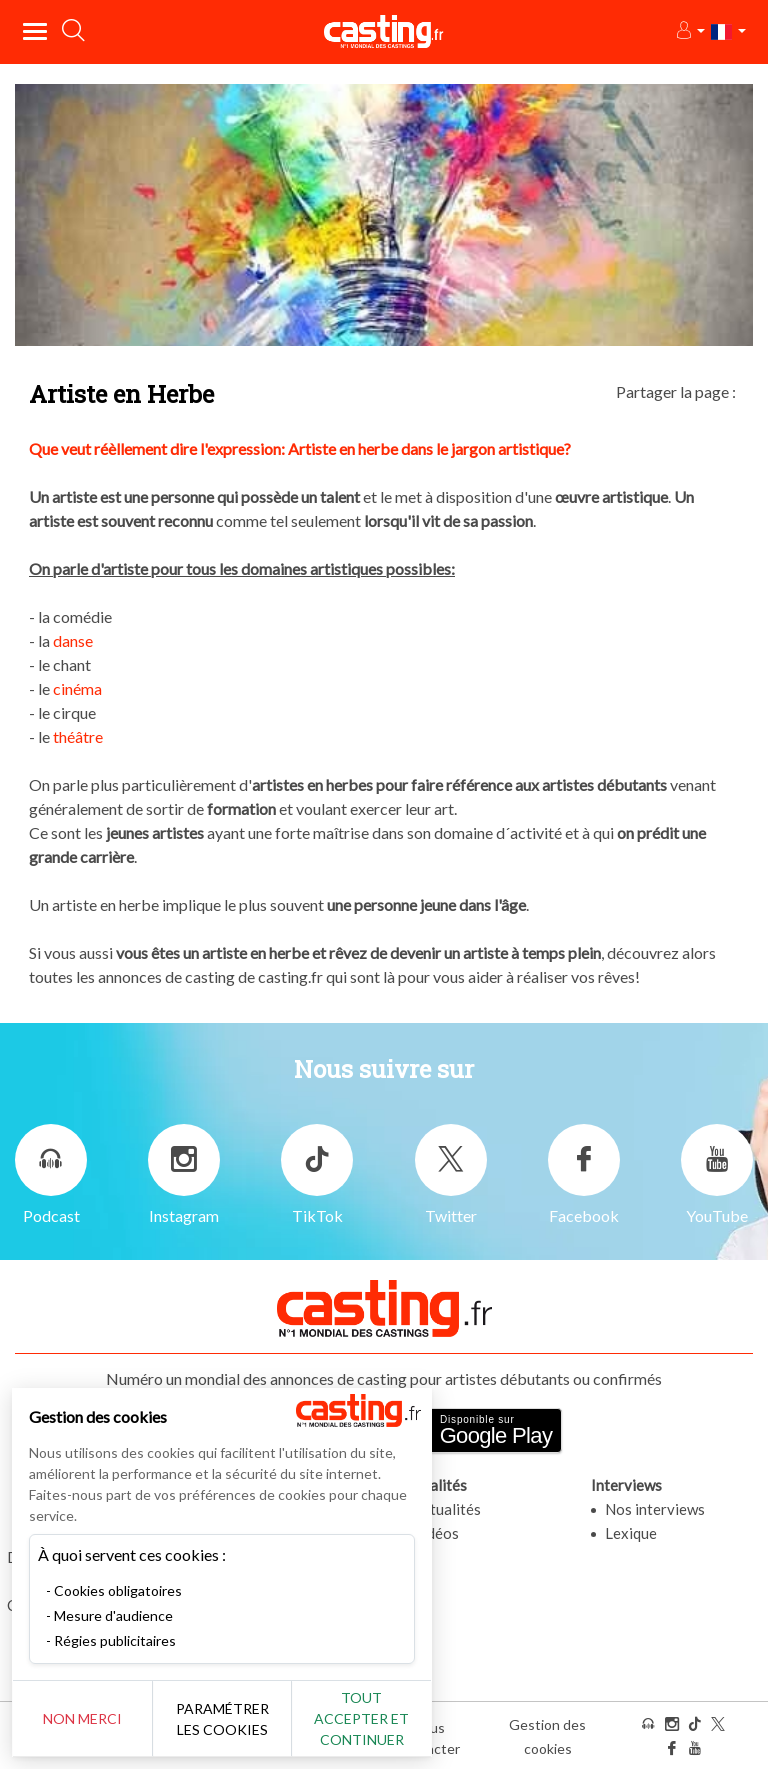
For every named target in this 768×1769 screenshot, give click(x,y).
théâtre (78, 736)
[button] (689, 31)
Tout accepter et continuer (361, 1718)
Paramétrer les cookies (222, 1719)
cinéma (77, 688)
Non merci (82, 1718)
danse (73, 640)
